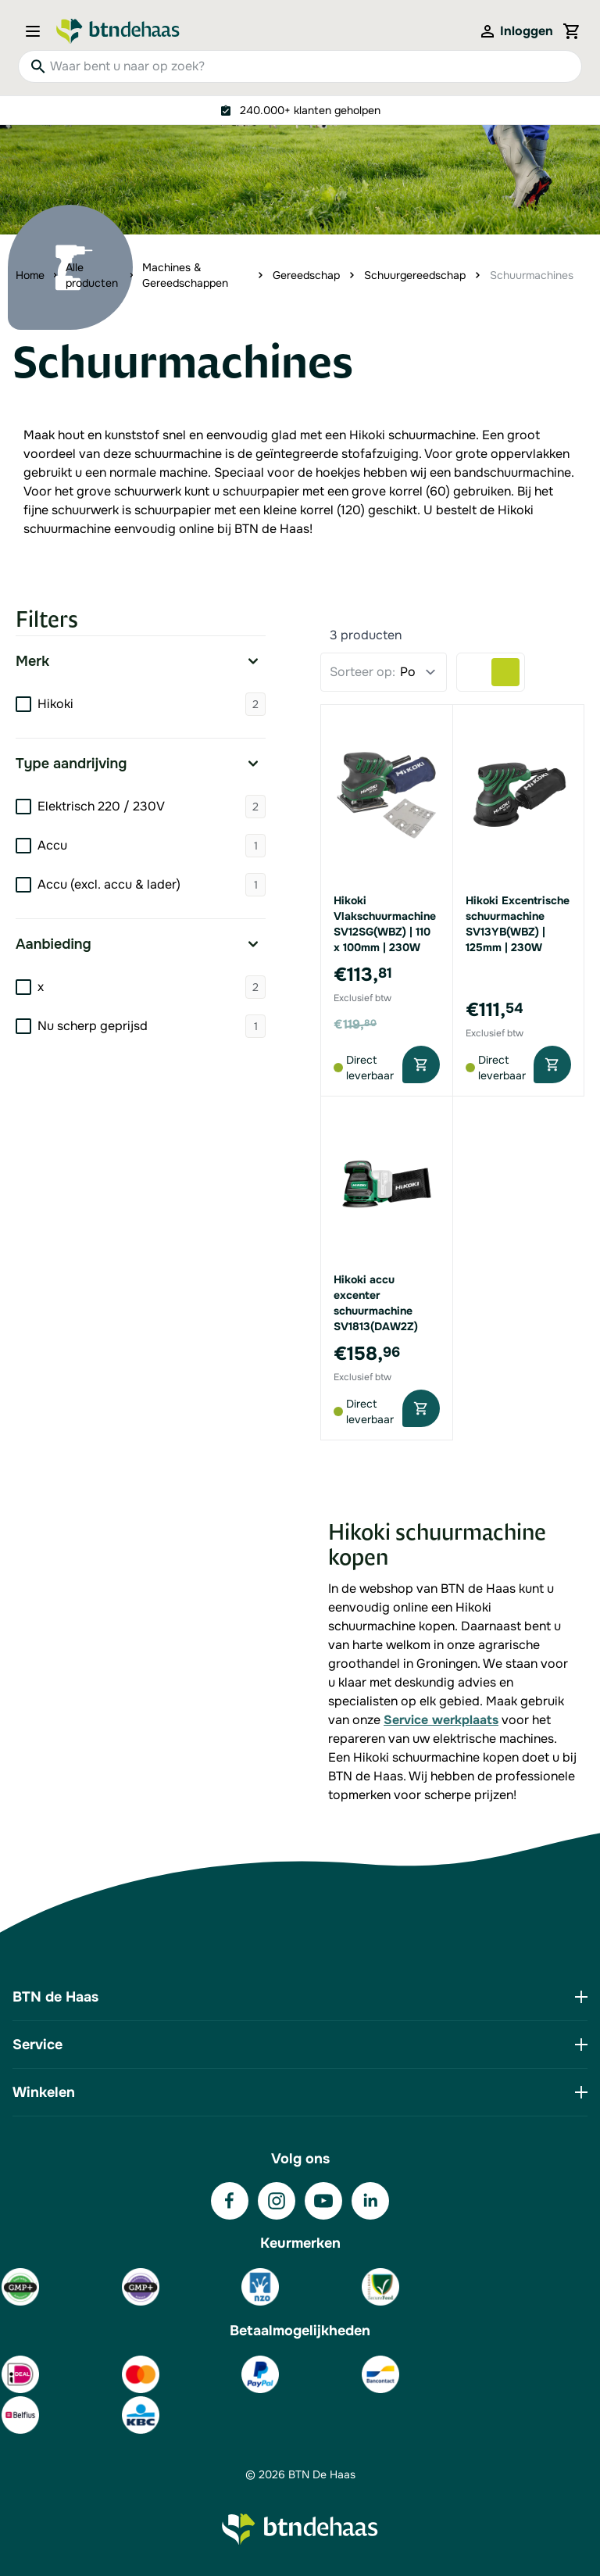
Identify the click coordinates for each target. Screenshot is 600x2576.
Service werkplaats (441, 1720)
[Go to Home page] (118, 31)
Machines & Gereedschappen (185, 275)
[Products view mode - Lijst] (477, 672)
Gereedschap (306, 275)
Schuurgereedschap (415, 275)
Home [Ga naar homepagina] (30, 275)
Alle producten (92, 275)
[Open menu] (37, 31)
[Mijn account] (515, 31)
